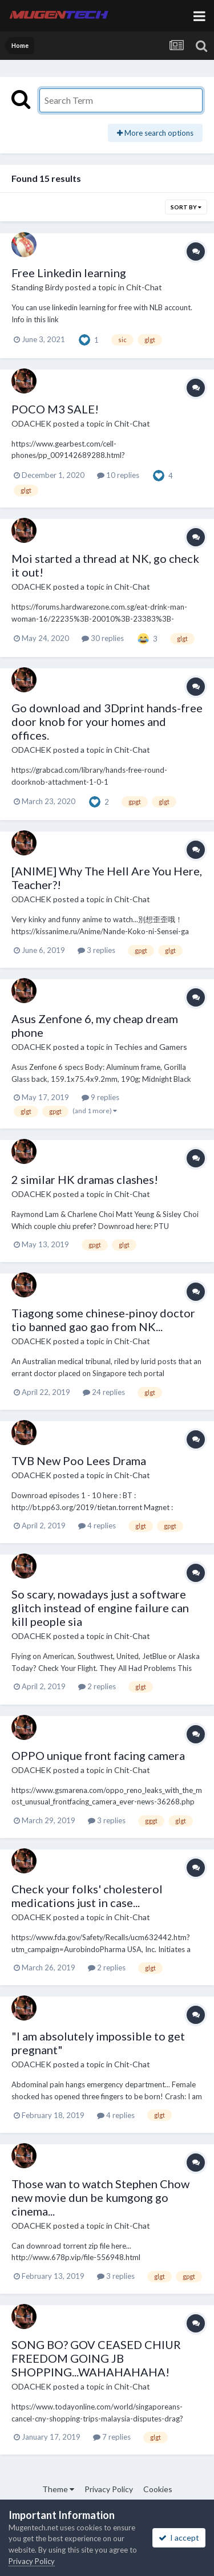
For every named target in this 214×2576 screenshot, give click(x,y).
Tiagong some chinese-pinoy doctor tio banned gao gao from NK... (103, 1319)
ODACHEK (31, 423)
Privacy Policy (108, 2489)
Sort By (186, 207)
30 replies (103, 638)
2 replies (97, 1686)
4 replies (97, 1525)
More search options (155, 132)
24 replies (104, 1392)
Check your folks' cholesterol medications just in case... (87, 1895)
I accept (179, 2537)
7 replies (112, 2436)
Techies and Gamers (150, 1047)
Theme (58, 2489)
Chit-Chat (144, 287)
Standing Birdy (37, 287)
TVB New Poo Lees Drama (78, 1460)
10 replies (118, 475)
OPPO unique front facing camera (98, 1755)
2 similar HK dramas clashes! (84, 1179)
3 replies (96, 950)
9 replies (100, 1097)
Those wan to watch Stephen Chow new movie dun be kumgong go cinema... (100, 2197)
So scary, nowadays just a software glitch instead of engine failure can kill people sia (100, 1607)
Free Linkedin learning (68, 272)
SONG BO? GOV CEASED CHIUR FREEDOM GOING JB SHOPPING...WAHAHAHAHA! (96, 2358)
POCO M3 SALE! (55, 409)
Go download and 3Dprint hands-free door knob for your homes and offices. (107, 721)
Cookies (157, 2489)
